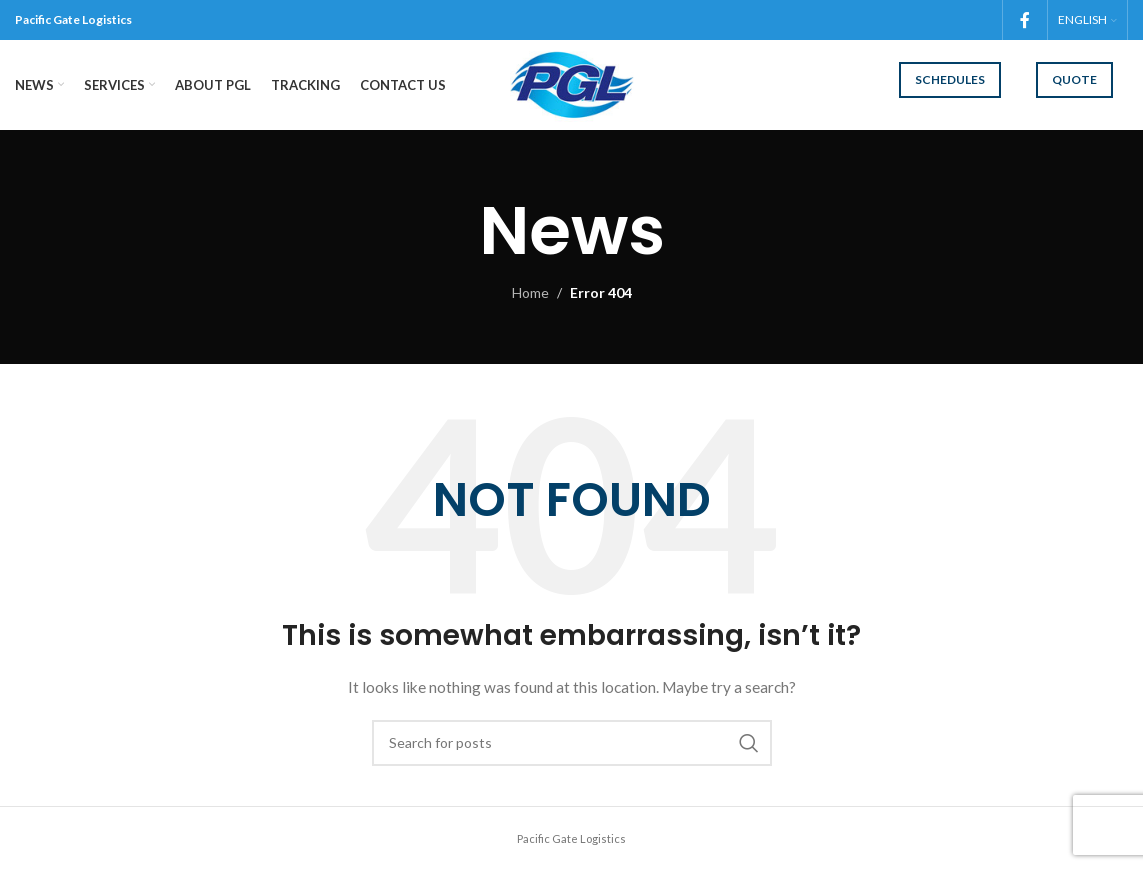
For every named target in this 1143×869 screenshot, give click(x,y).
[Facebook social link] (1025, 20)
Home (530, 292)
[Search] (572, 743)
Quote (1074, 79)
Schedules (950, 79)
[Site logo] (572, 83)
